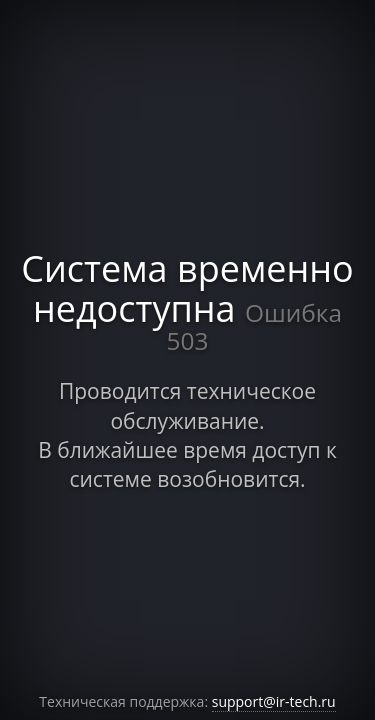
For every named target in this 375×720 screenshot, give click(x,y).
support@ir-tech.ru (274, 701)
